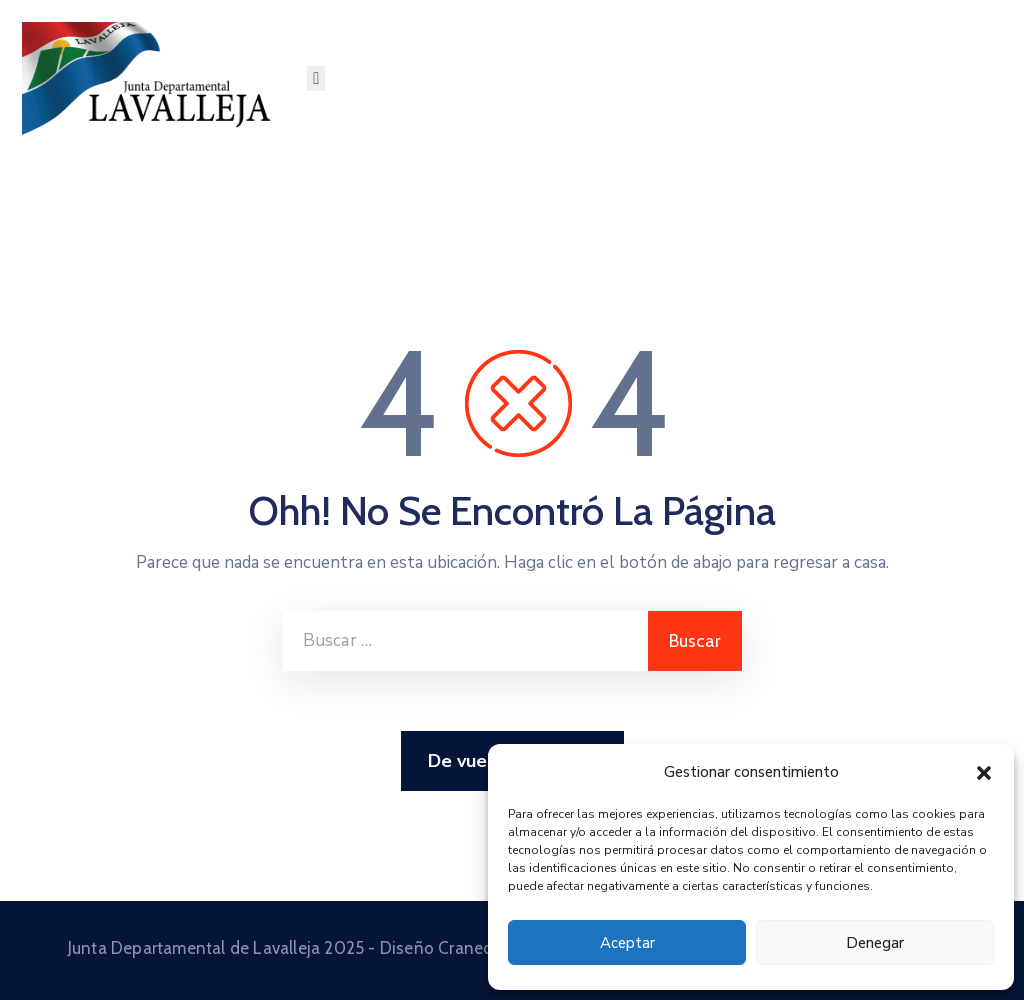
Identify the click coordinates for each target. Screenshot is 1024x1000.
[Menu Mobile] (316, 78)
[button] (984, 772)
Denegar (875, 943)
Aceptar (627, 943)
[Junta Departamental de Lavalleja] (153, 78)
